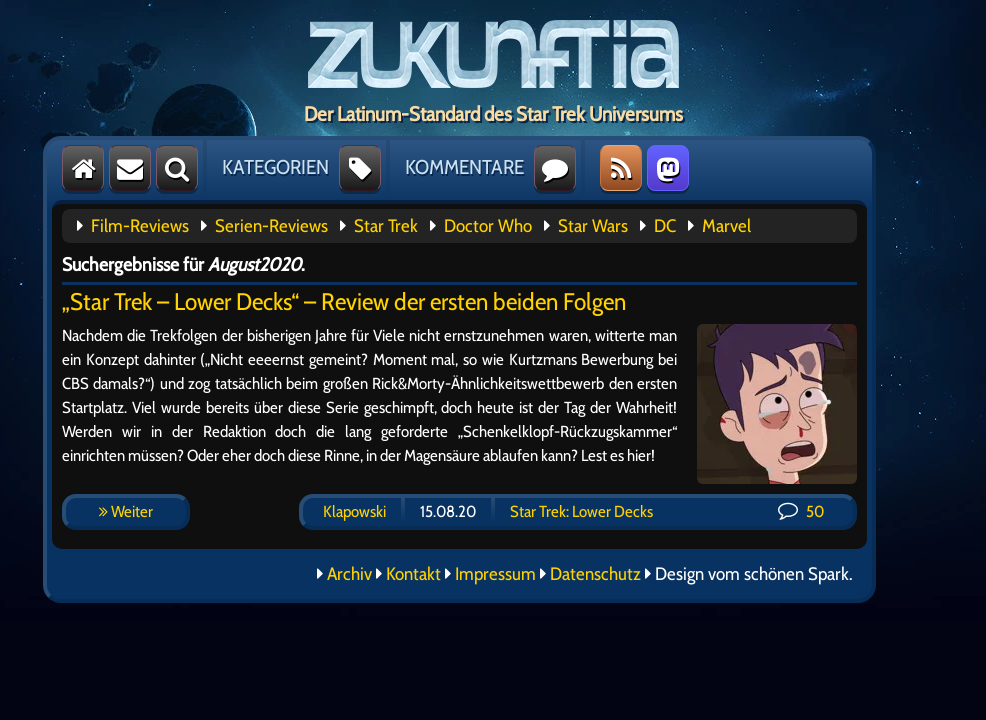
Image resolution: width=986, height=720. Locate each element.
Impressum (495, 574)
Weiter (126, 511)
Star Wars (593, 226)
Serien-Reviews (271, 226)
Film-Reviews (140, 226)
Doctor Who (488, 226)
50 (801, 511)
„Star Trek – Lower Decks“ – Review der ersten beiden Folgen (344, 301)
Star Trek (386, 226)
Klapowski (354, 511)
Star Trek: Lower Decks (581, 511)
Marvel (726, 226)
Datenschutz (595, 574)
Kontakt (413, 574)
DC (665, 226)
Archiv (349, 574)
